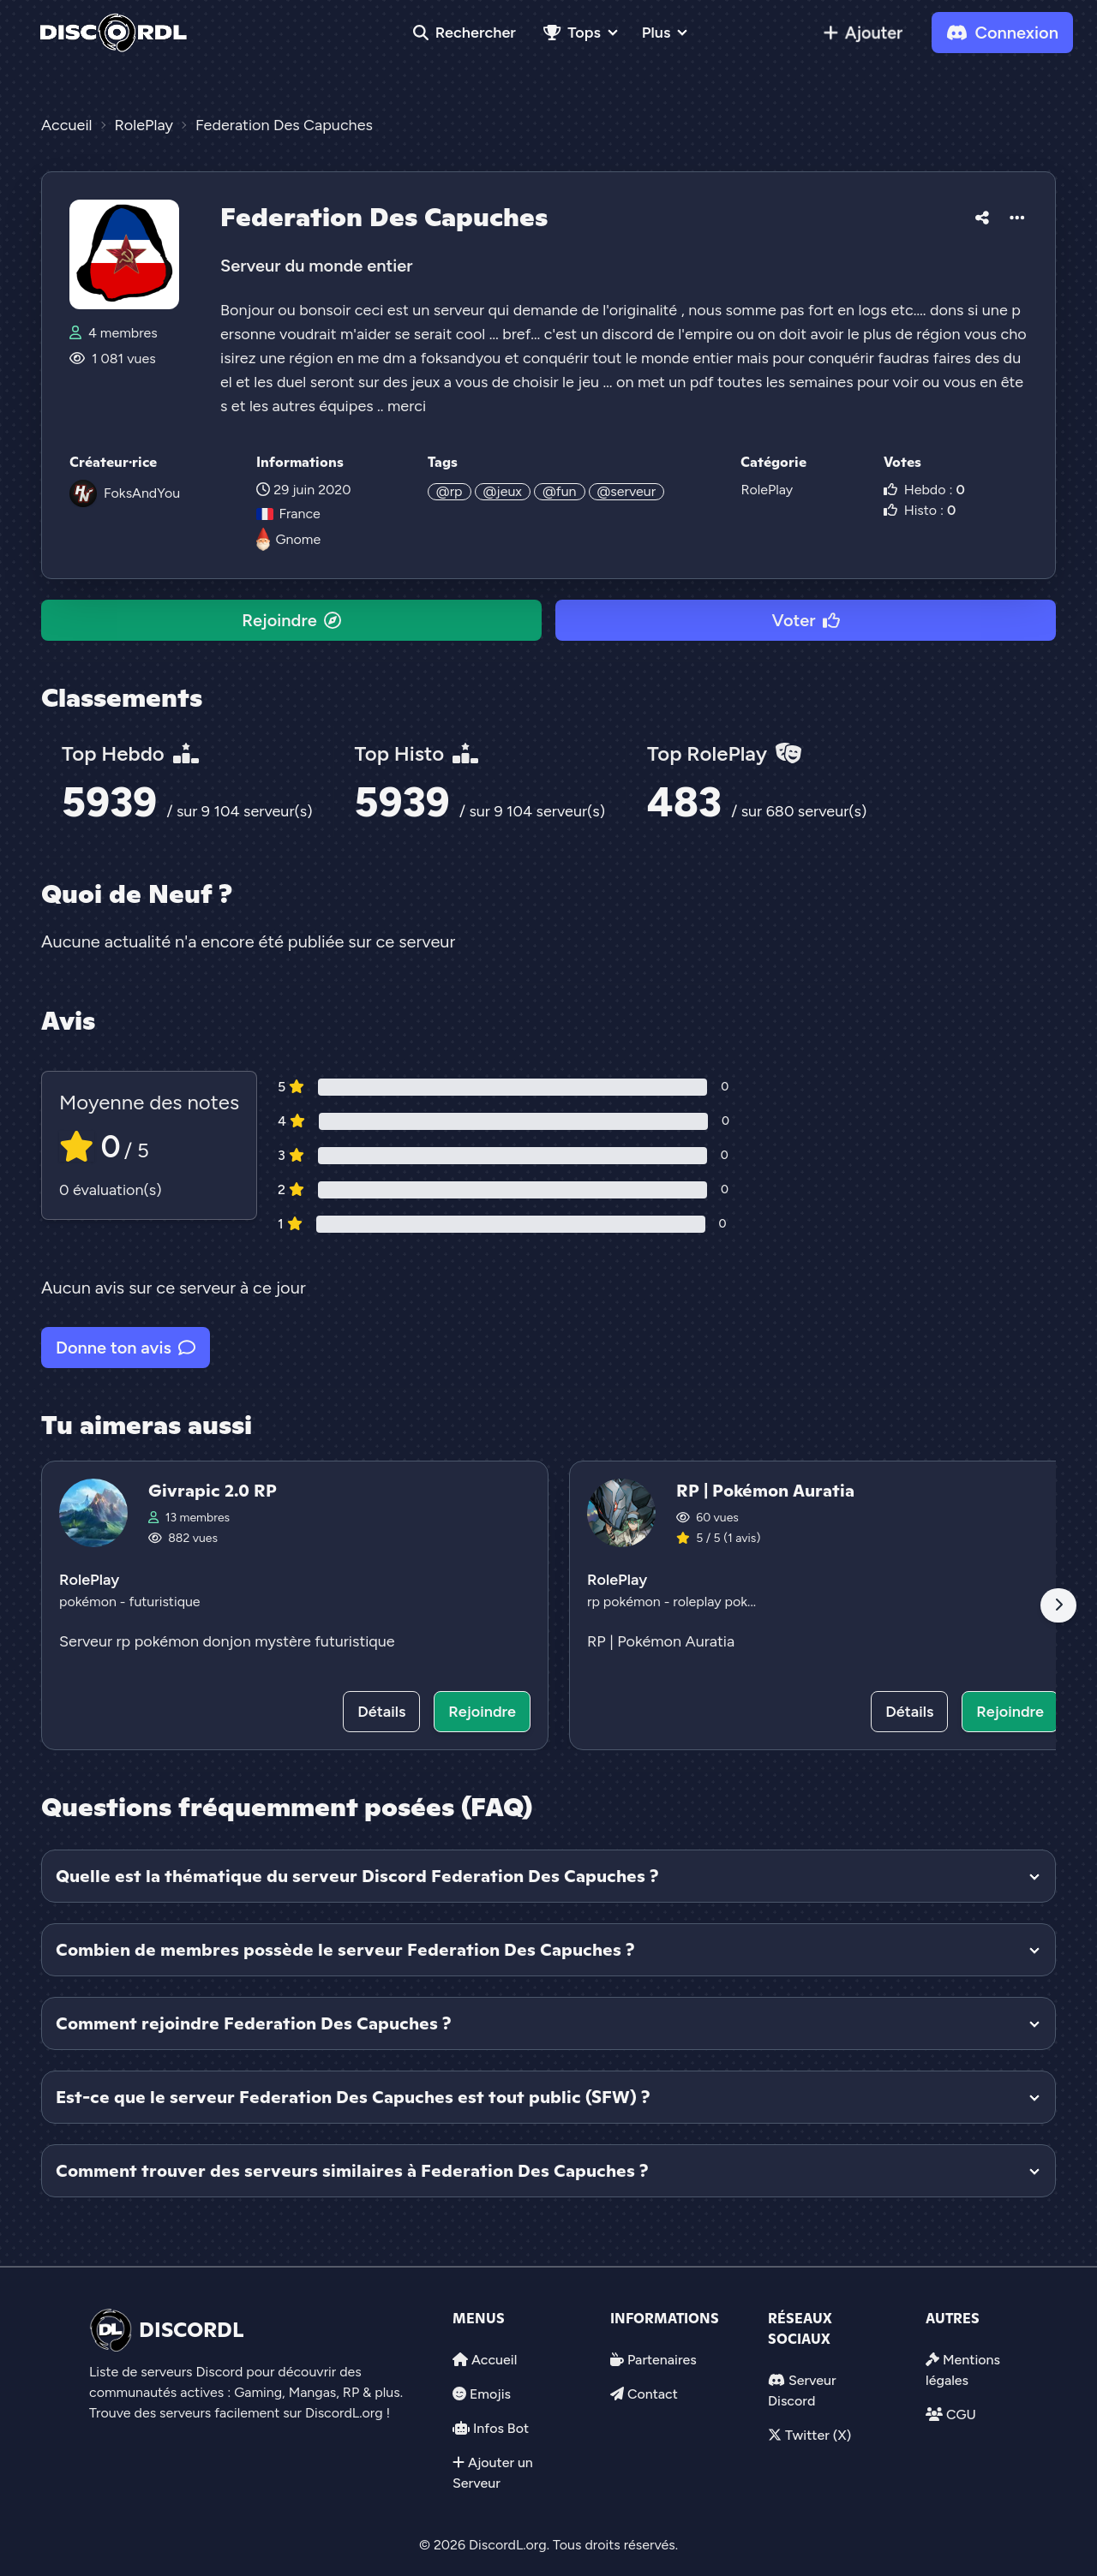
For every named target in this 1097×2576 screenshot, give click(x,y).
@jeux (502, 491)
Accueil (494, 2360)
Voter (805, 620)
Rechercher (464, 32)
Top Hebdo (130, 753)
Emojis (490, 2394)
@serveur (626, 491)
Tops (572, 32)
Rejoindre (291, 620)
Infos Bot (501, 2428)
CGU (961, 2414)
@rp (449, 491)
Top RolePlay (724, 753)
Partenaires (662, 2360)
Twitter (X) (818, 2435)
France (288, 513)
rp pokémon (625, 1601)
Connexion (1002, 32)
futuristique (164, 1601)
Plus (656, 32)
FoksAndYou (142, 493)
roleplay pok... (714, 1601)
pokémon (89, 1601)
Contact (652, 2394)
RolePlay (766, 489)
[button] (982, 215)
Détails (381, 1711)
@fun (560, 491)
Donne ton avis (125, 1347)
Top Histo (416, 753)
